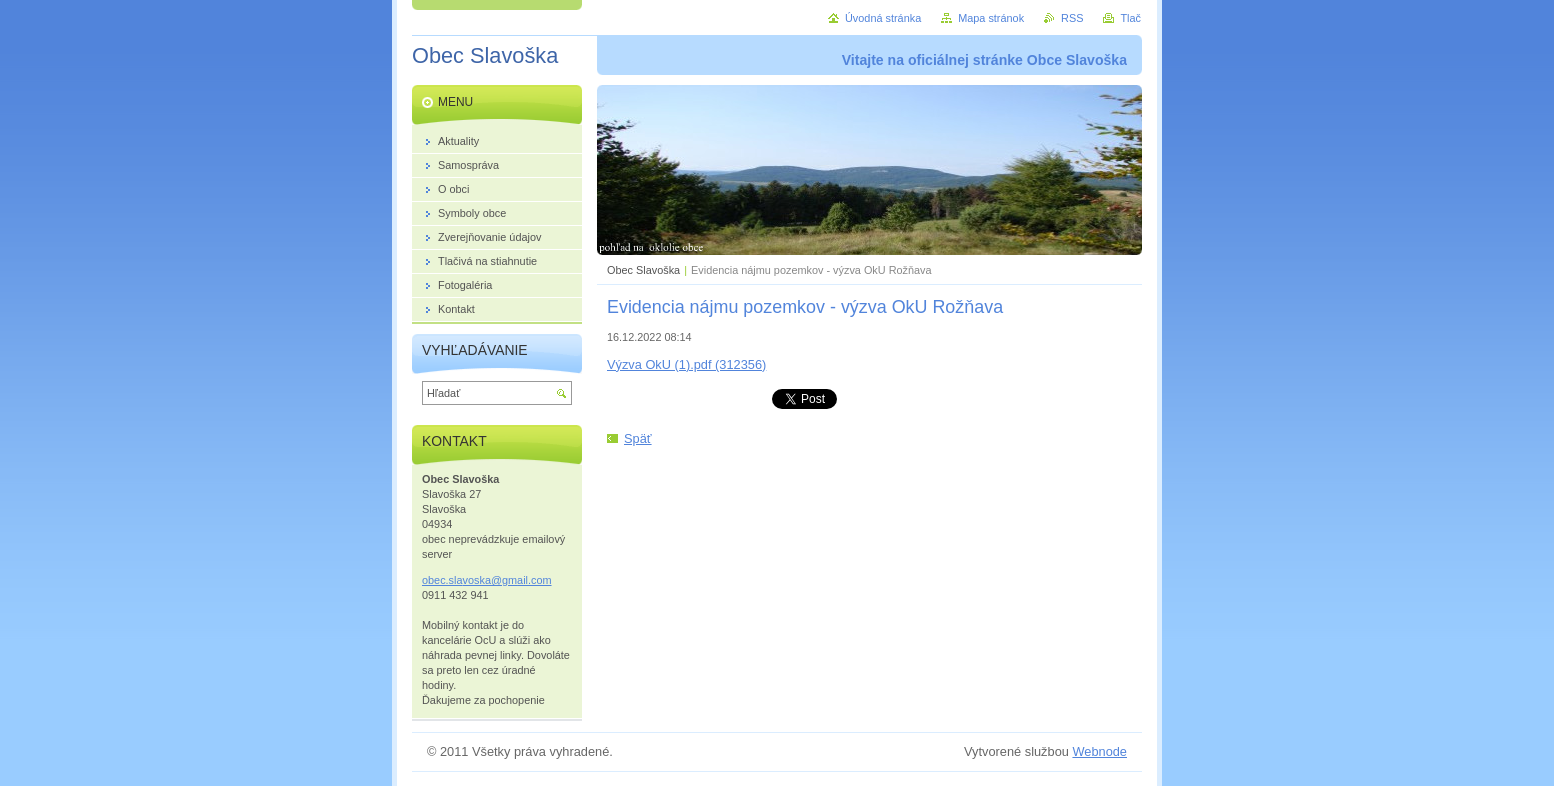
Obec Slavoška (643, 270)
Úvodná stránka (883, 18)
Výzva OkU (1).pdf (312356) (686, 364)
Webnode (1099, 751)
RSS (1072, 18)
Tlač (1130, 18)
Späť (638, 438)
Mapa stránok (991, 18)
